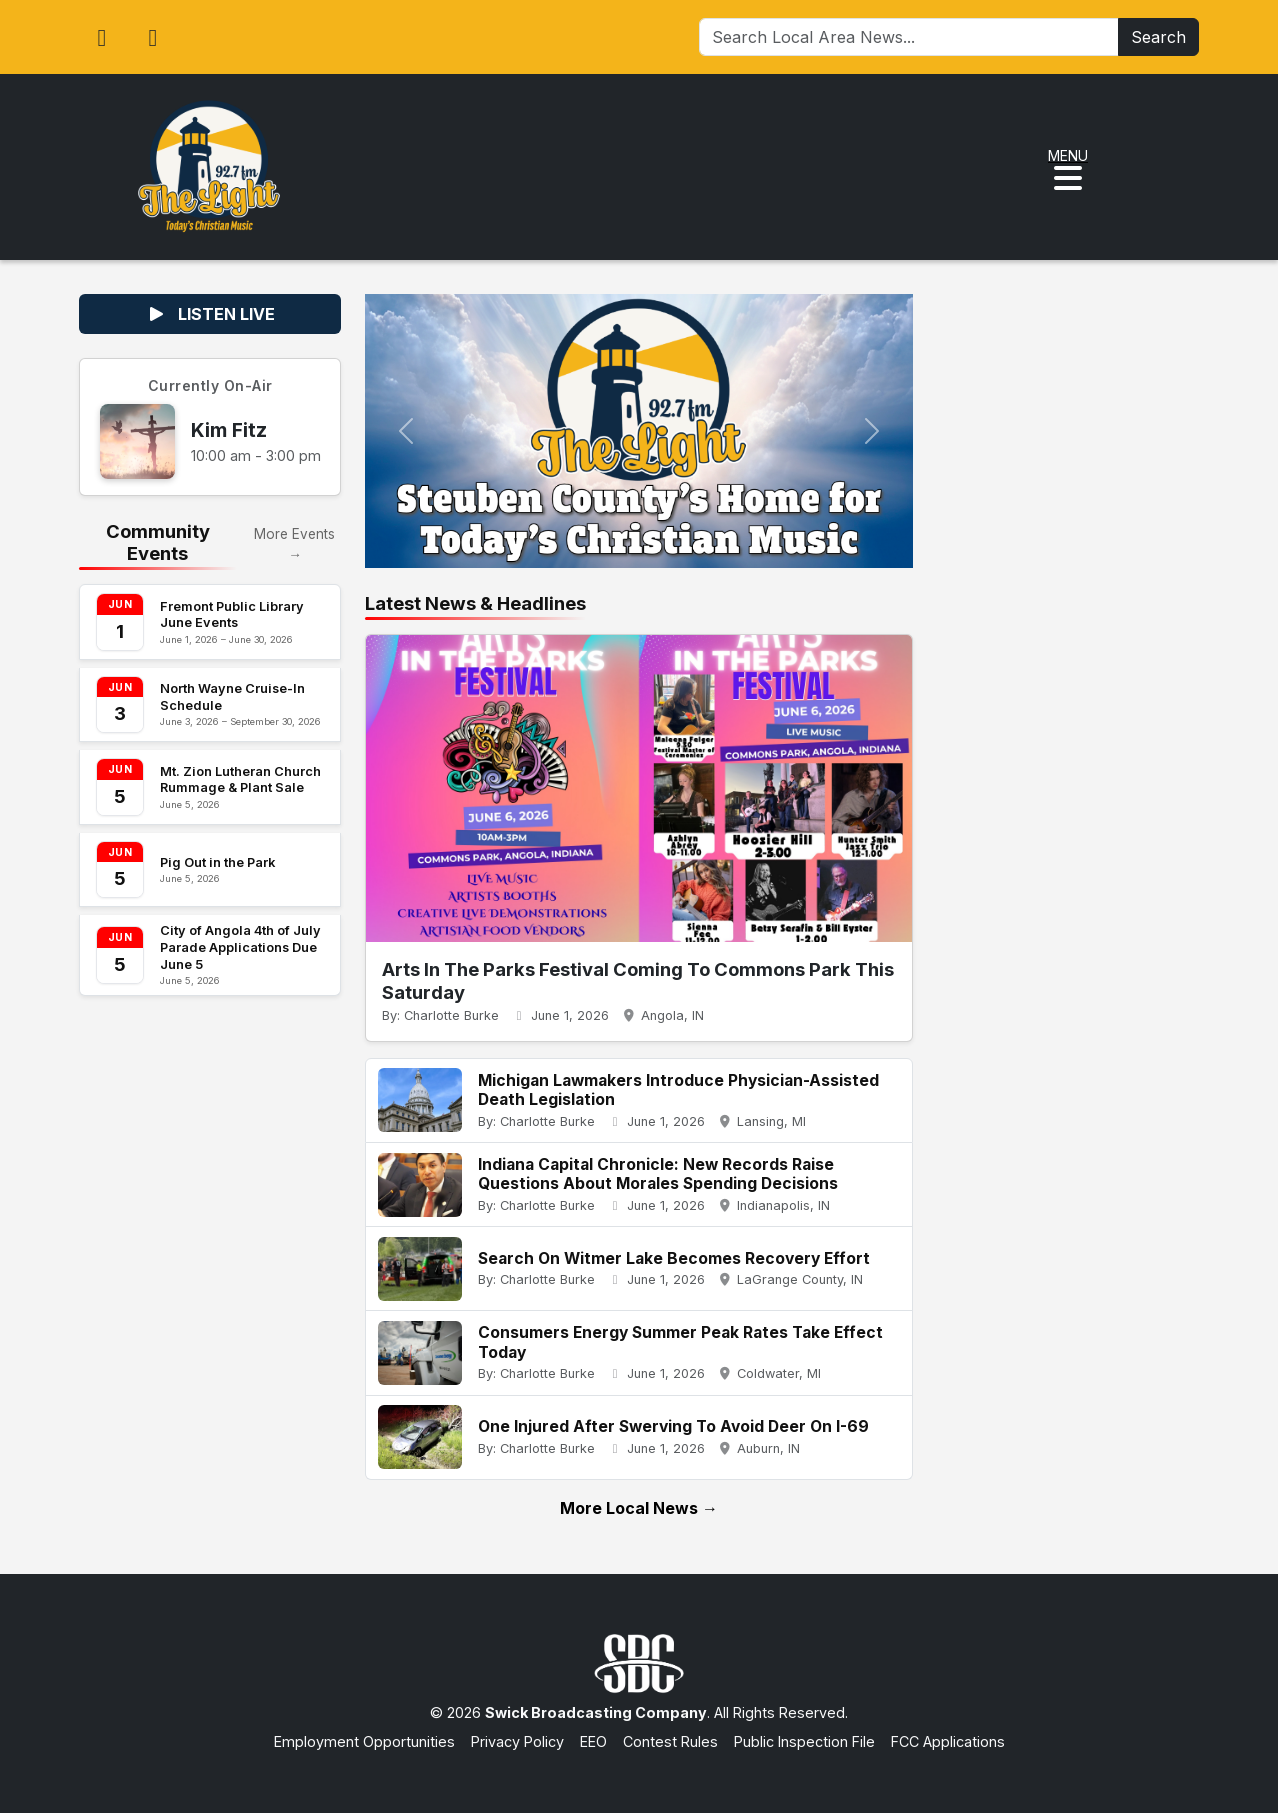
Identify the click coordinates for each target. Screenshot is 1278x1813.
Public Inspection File (804, 1741)
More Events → (294, 544)
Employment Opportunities (364, 1741)
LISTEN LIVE (210, 314)
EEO (593, 1741)
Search (1158, 37)
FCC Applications (948, 1741)
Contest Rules (670, 1741)
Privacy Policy (517, 1741)
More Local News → (639, 1508)
